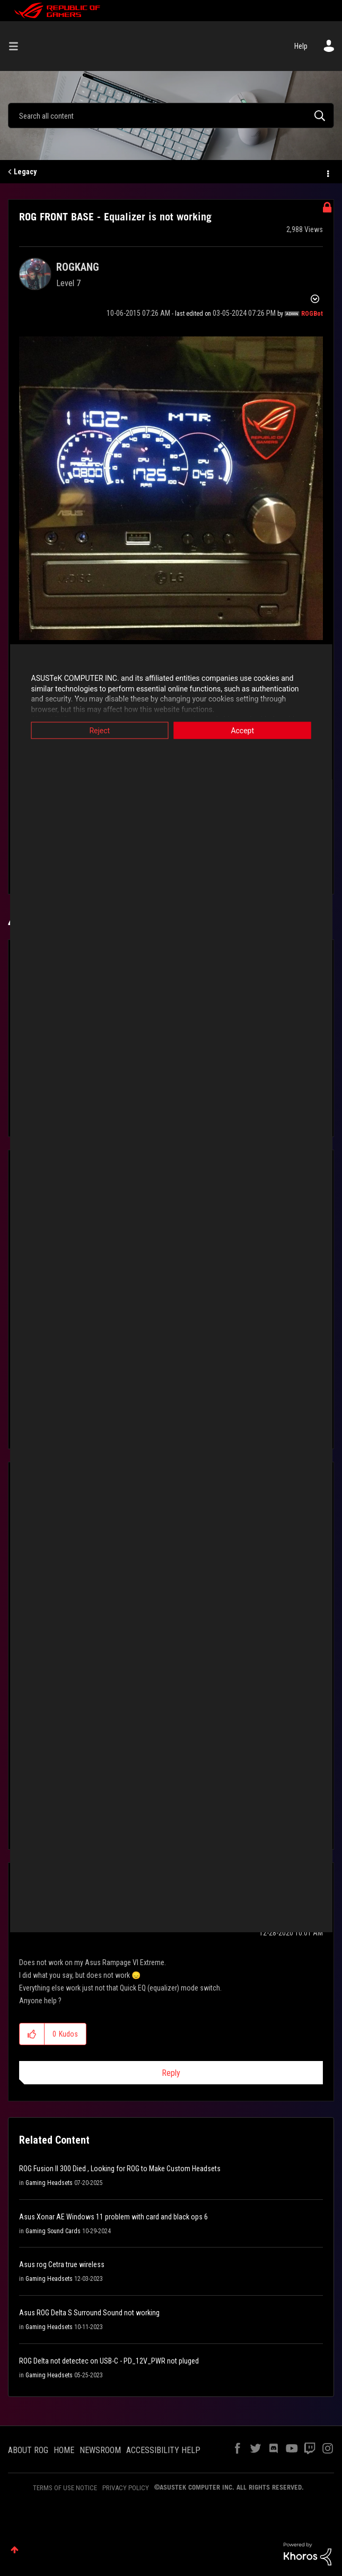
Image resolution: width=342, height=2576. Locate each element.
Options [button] (327, 172)
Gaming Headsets (49, 2183)
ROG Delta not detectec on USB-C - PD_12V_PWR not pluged (109, 2361)
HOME (64, 2450)
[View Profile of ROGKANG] (77, 267)
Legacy (25, 171)
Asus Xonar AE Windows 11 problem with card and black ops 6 (113, 2217)
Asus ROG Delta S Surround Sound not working (89, 2312)
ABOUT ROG (28, 2450)
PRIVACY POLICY (125, 2488)
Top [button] (14, 2550)
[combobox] (171, 115)
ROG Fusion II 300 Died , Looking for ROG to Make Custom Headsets (120, 2168)
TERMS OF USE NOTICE (65, 2488)
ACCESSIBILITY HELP (163, 2450)
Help (301, 46)
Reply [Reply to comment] (171, 2073)
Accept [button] (247, 730)
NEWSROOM (100, 2450)
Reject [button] (94, 730)
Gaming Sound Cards (53, 2231)
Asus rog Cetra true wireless (61, 2264)
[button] (171, 488)
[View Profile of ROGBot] (312, 313)
